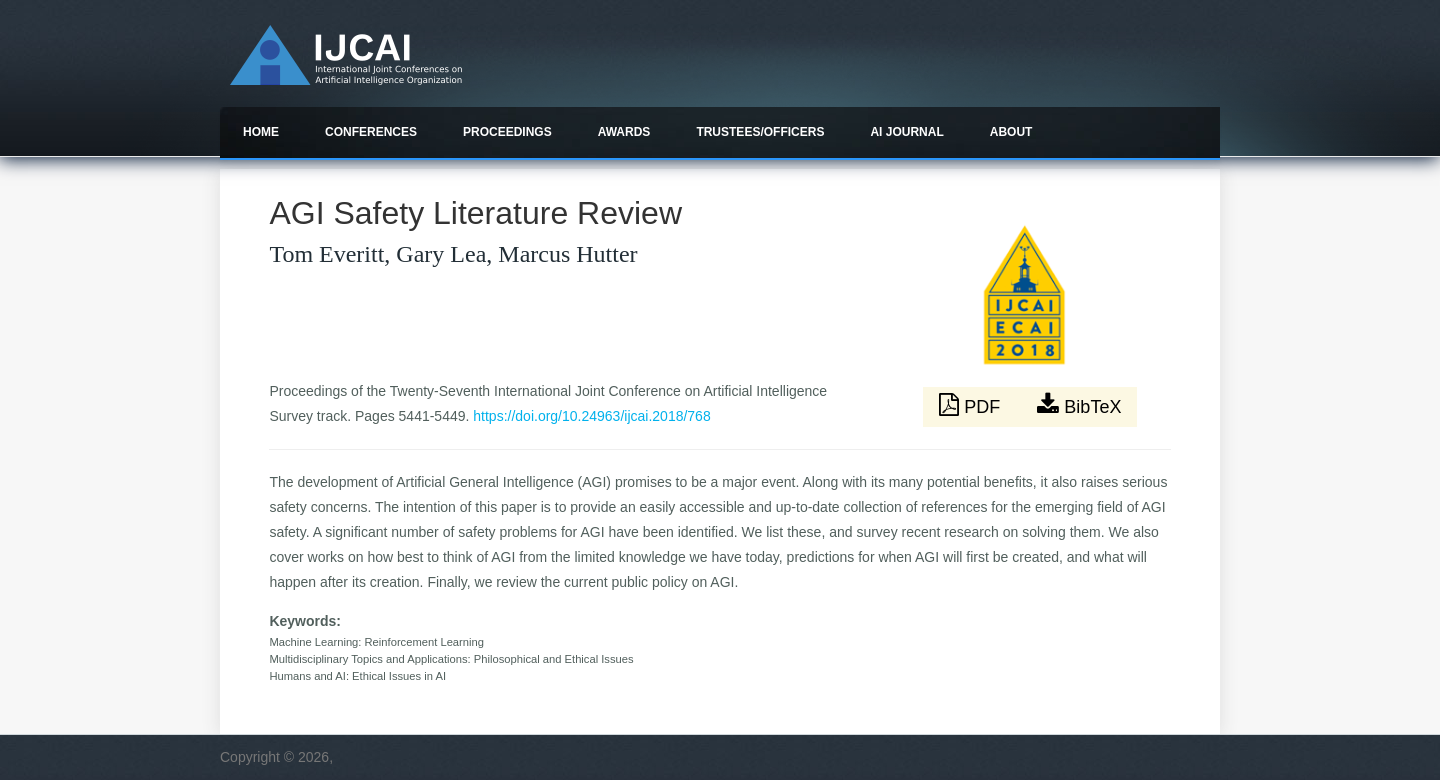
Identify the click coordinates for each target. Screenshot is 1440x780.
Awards (624, 132)
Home (261, 132)
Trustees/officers (760, 132)
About (1011, 132)
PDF (972, 405)
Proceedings (507, 132)
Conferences (371, 132)
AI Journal (906, 132)
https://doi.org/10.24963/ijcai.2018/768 (591, 416)
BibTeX (1079, 405)
